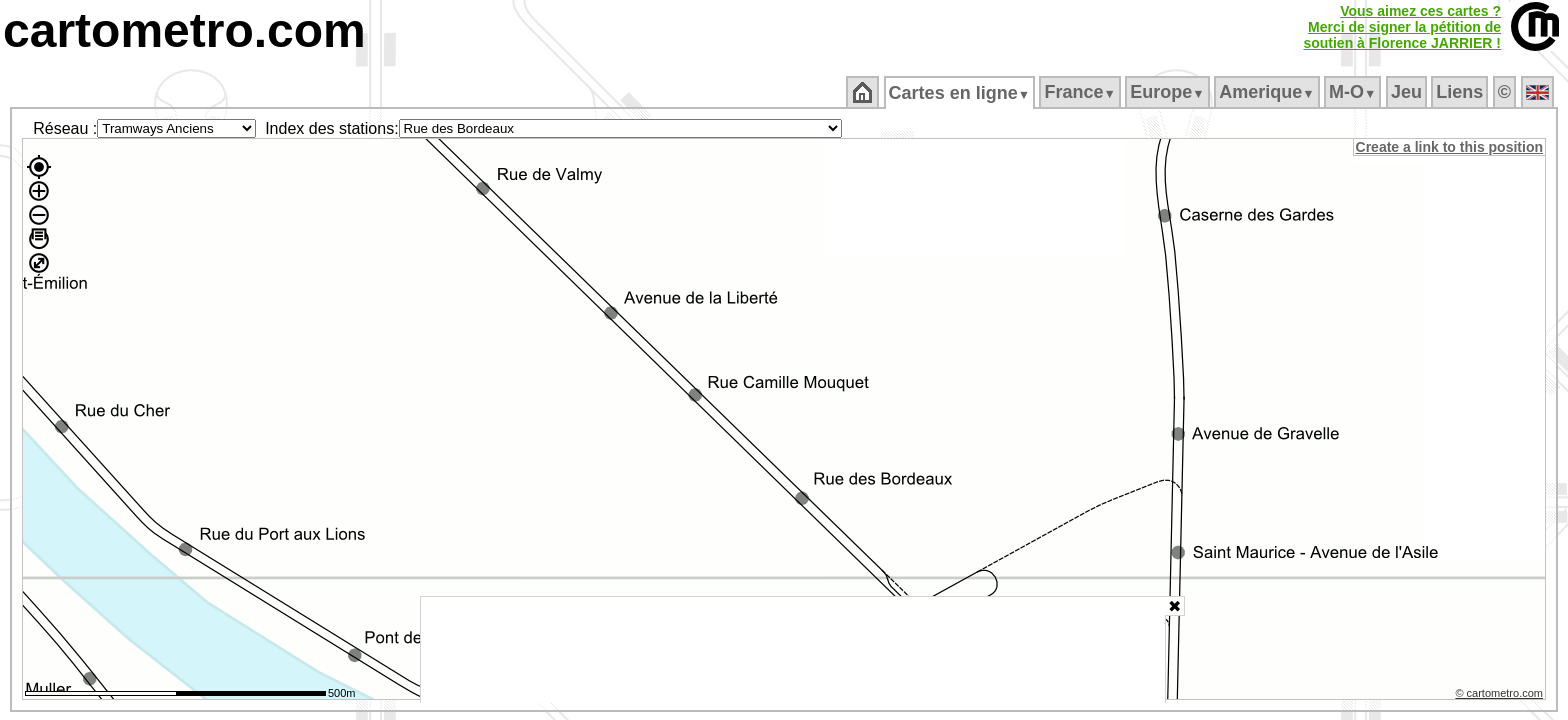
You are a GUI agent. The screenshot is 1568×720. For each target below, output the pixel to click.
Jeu (1407, 92)
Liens (1461, 92)
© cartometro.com (1501, 696)
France (1081, 92)
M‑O (1354, 92)
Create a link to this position (1450, 147)
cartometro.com (184, 30)
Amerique (1268, 92)
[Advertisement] (793, 650)
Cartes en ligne (960, 93)
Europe (1169, 92)
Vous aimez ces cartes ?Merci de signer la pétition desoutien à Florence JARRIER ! (1402, 27)
